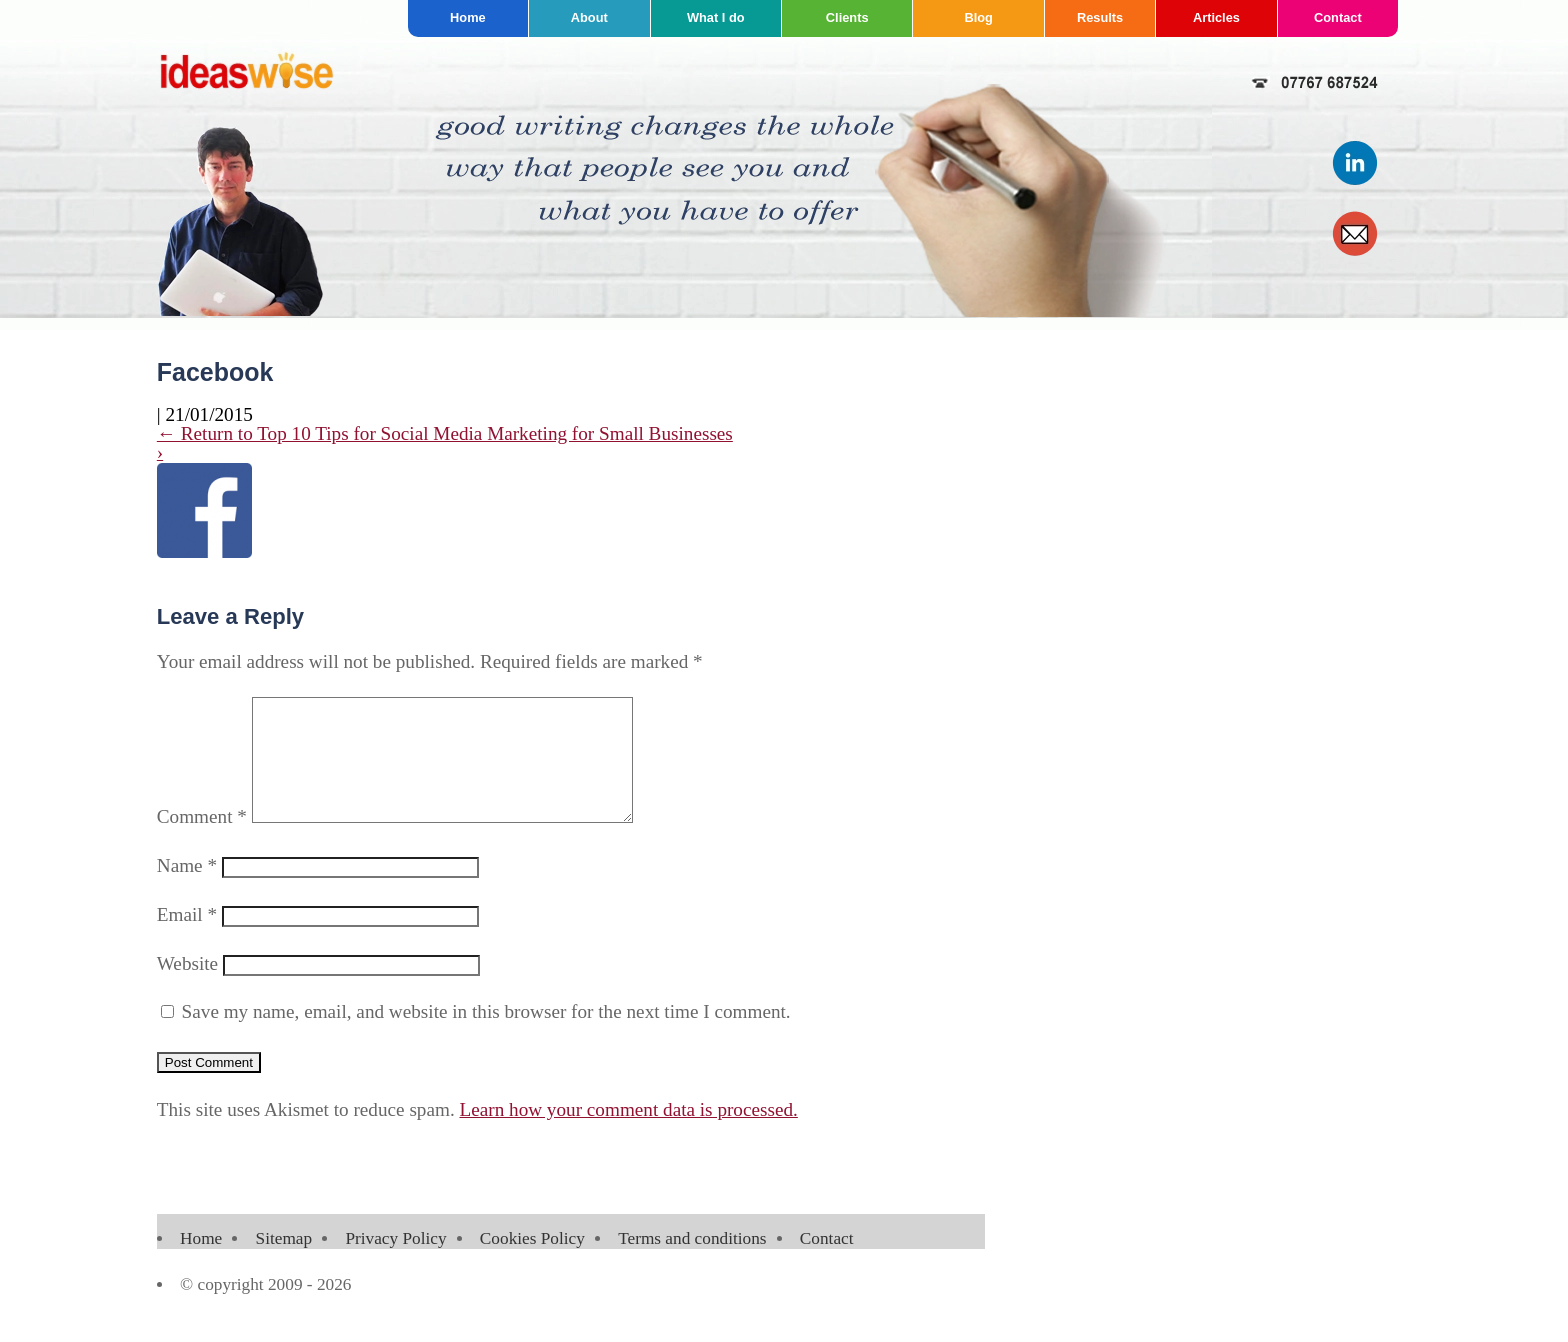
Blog (978, 17)
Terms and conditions (692, 1262)
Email (187, 938)
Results (1100, 17)
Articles (1216, 17)
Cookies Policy (532, 1262)
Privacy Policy (395, 1262)
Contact (1338, 17)
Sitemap (284, 1262)
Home (468, 17)
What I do (716, 17)
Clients (847, 17)
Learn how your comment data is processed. (629, 1133)
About (589, 17)
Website (187, 987)
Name (187, 889)
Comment (202, 840)
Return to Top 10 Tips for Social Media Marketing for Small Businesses (445, 433)
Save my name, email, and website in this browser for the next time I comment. (486, 1035)
